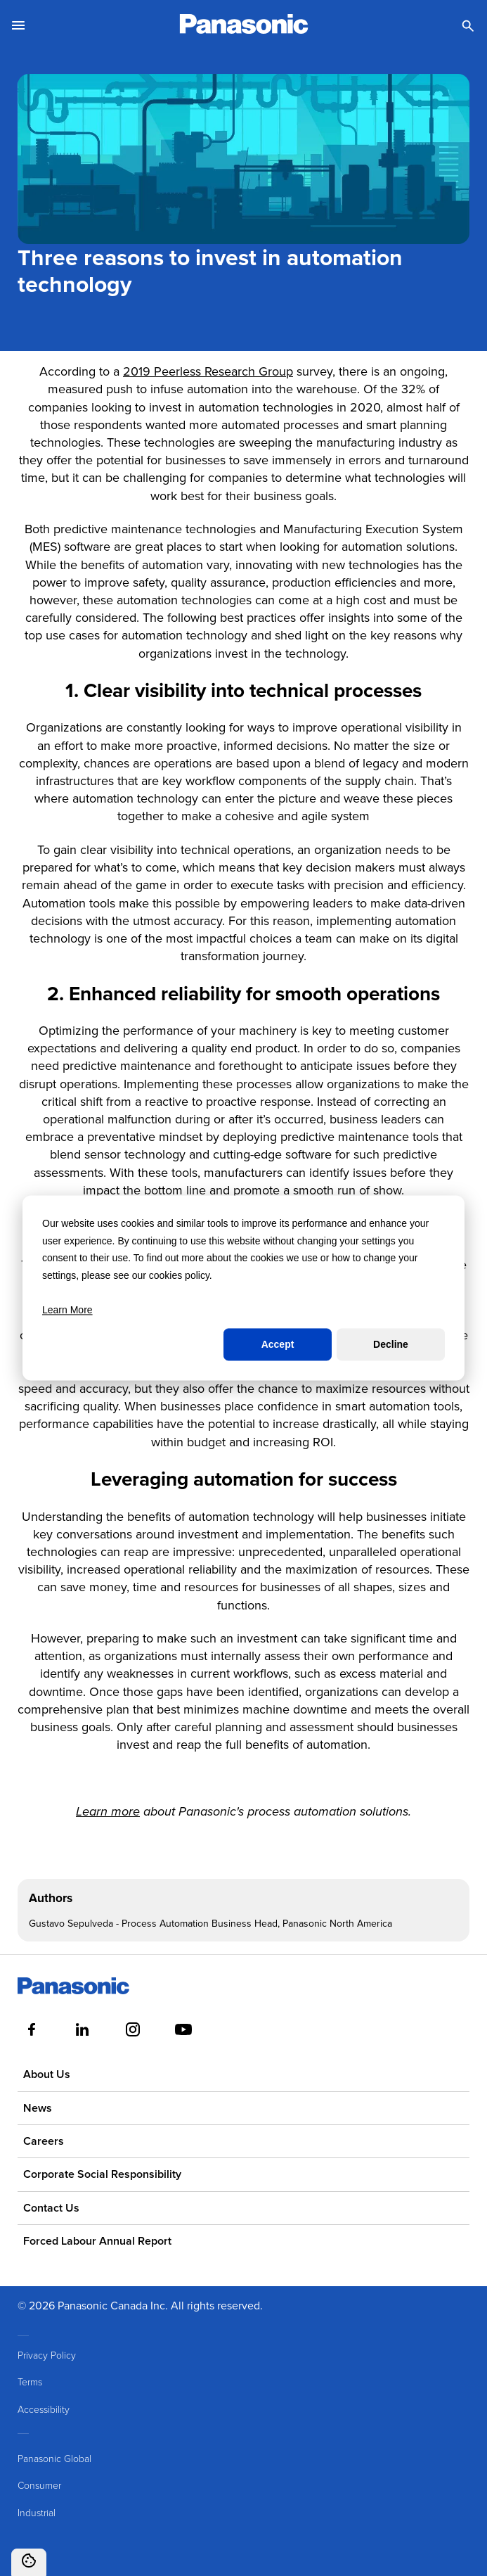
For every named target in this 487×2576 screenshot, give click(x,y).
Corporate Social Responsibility (102, 2174)
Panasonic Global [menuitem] (54, 2458)
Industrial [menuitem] (37, 2512)
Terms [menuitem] (30, 2381)
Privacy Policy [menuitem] (47, 2354)
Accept (277, 1344)
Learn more (108, 1812)
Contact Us (51, 2208)
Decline (390, 1344)
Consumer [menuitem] (39, 2485)
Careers (43, 2141)
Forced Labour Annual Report (97, 2241)
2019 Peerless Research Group (208, 371)
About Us (46, 2074)
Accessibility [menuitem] (44, 2409)
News (37, 2108)
